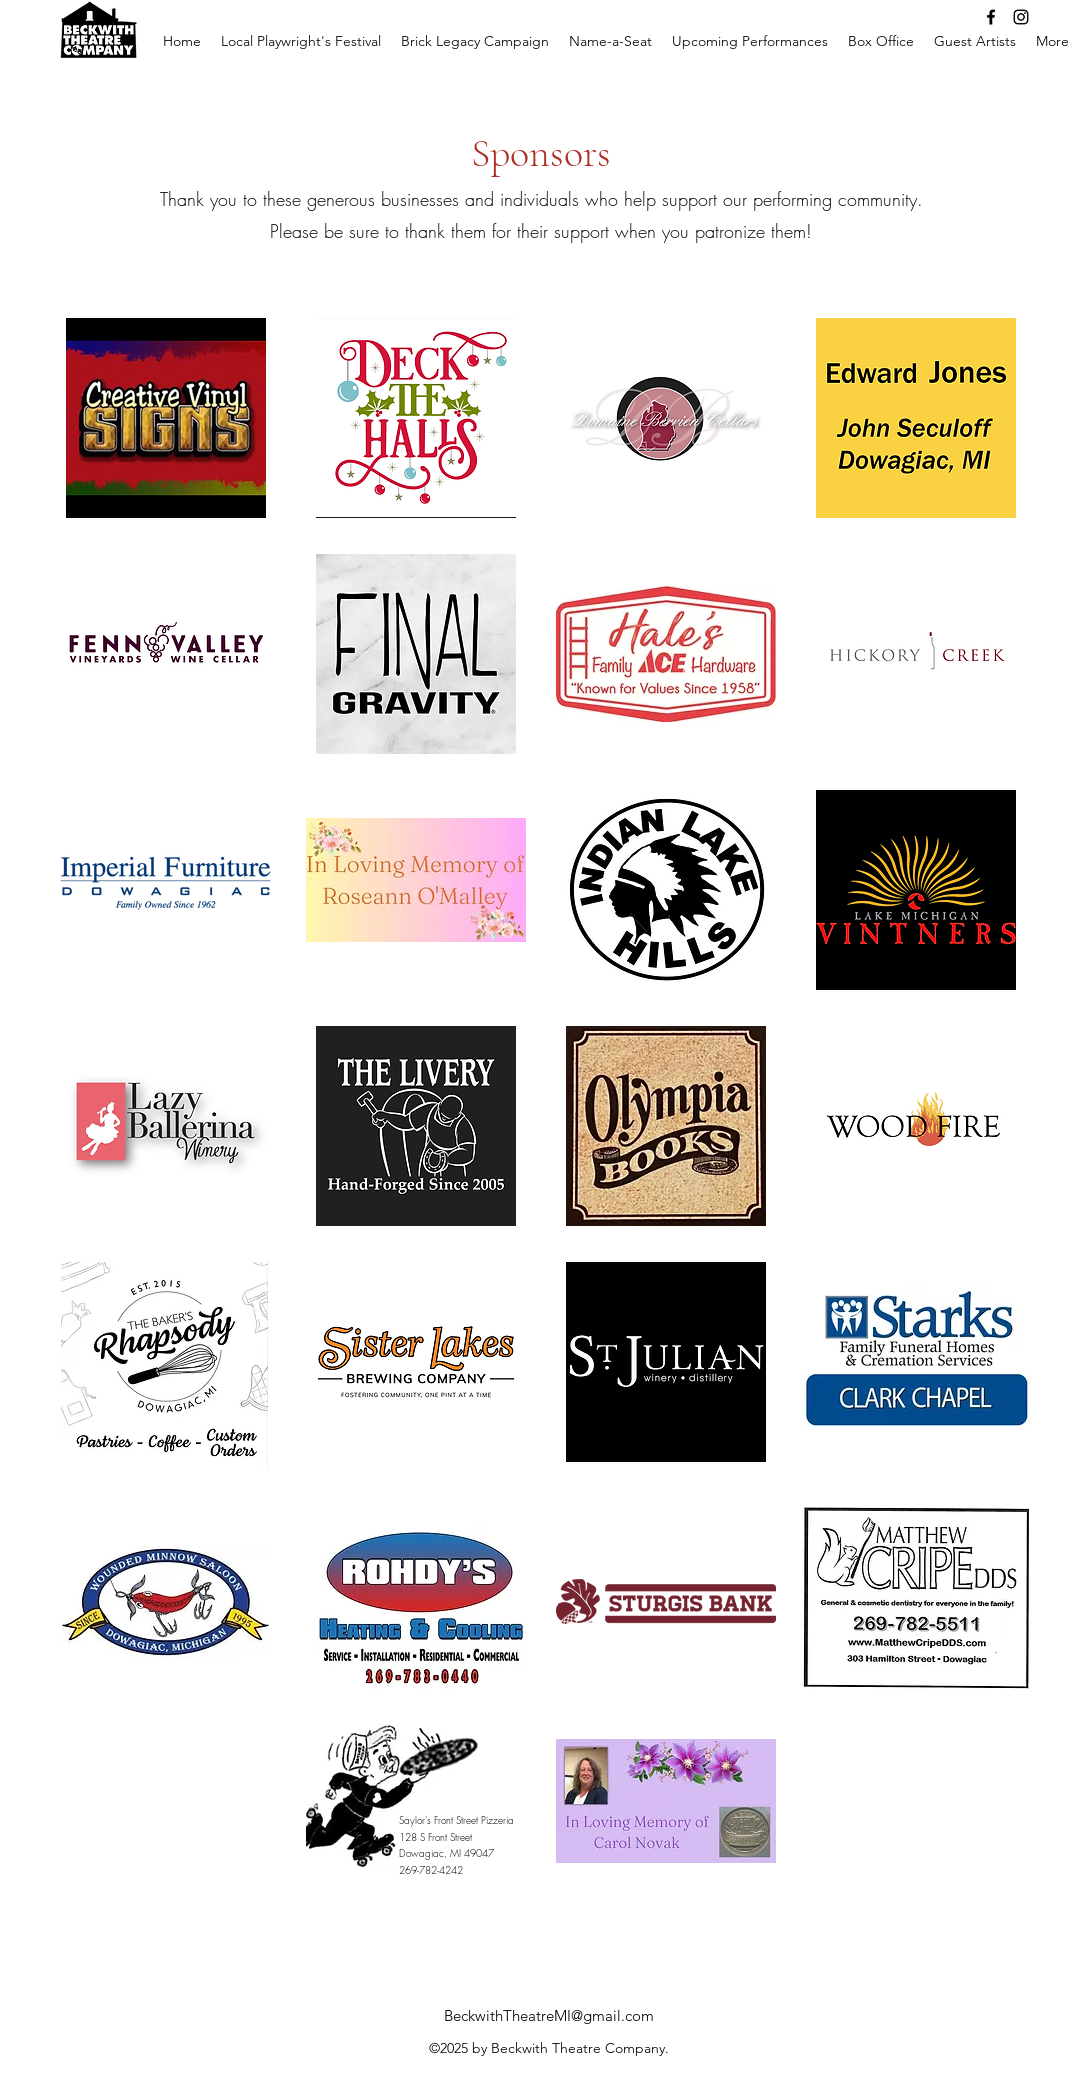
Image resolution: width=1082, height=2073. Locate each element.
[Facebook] (991, 17)
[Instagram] (1021, 17)
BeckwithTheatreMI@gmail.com (549, 2015)
